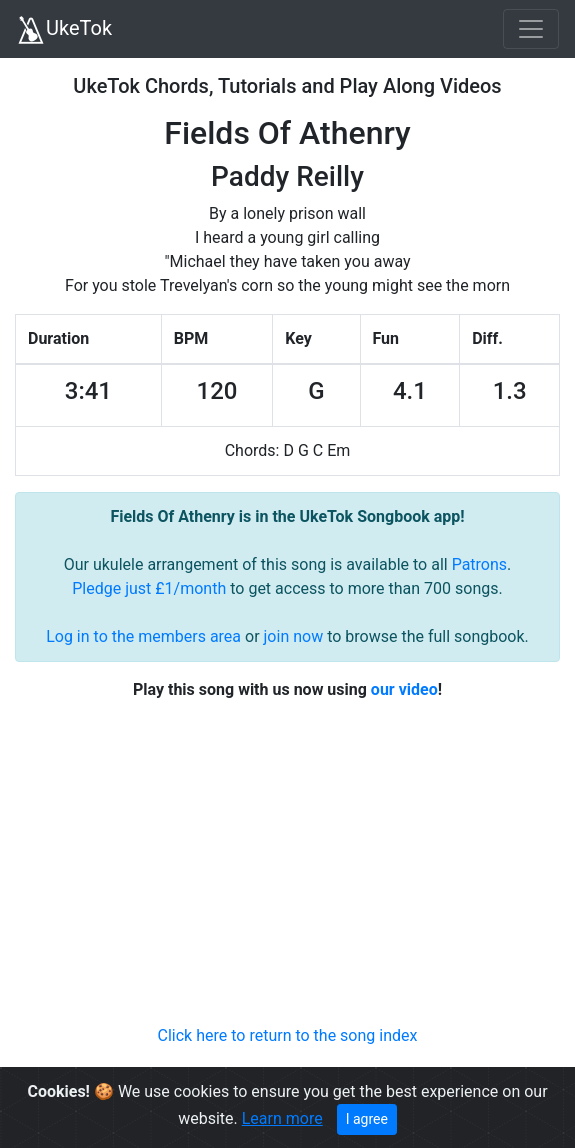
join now (294, 636)
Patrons (479, 564)
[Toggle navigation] (531, 29)
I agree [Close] (367, 1119)
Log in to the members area (143, 636)
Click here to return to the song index (288, 1035)
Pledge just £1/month (149, 588)
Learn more (282, 1118)
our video (404, 689)
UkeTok (64, 30)
